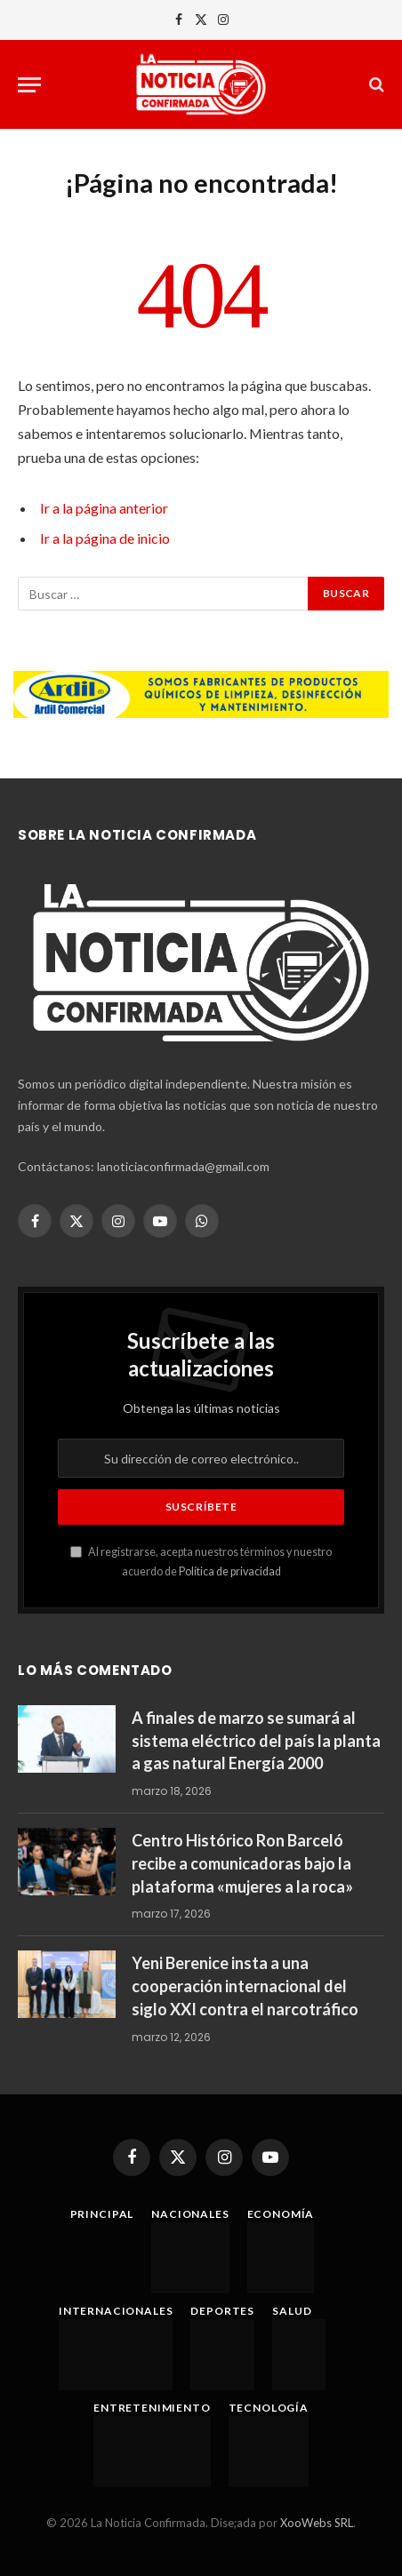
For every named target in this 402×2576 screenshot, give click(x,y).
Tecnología (269, 2407)
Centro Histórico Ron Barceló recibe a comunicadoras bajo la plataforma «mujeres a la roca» (242, 1862)
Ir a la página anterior (104, 507)
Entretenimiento (152, 2407)
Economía (281, 2214)
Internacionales (116, 2310)
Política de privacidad (230, 1571)
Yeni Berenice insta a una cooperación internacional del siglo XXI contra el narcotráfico (245, 1985)
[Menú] (29, 85)
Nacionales (190, 2214)
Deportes (222, 2310)
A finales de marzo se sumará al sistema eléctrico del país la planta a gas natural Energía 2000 (256, 1740)
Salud (291, 2310)
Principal (102, 2214)
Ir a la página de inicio (105, 538)
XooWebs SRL (316, 2523)
